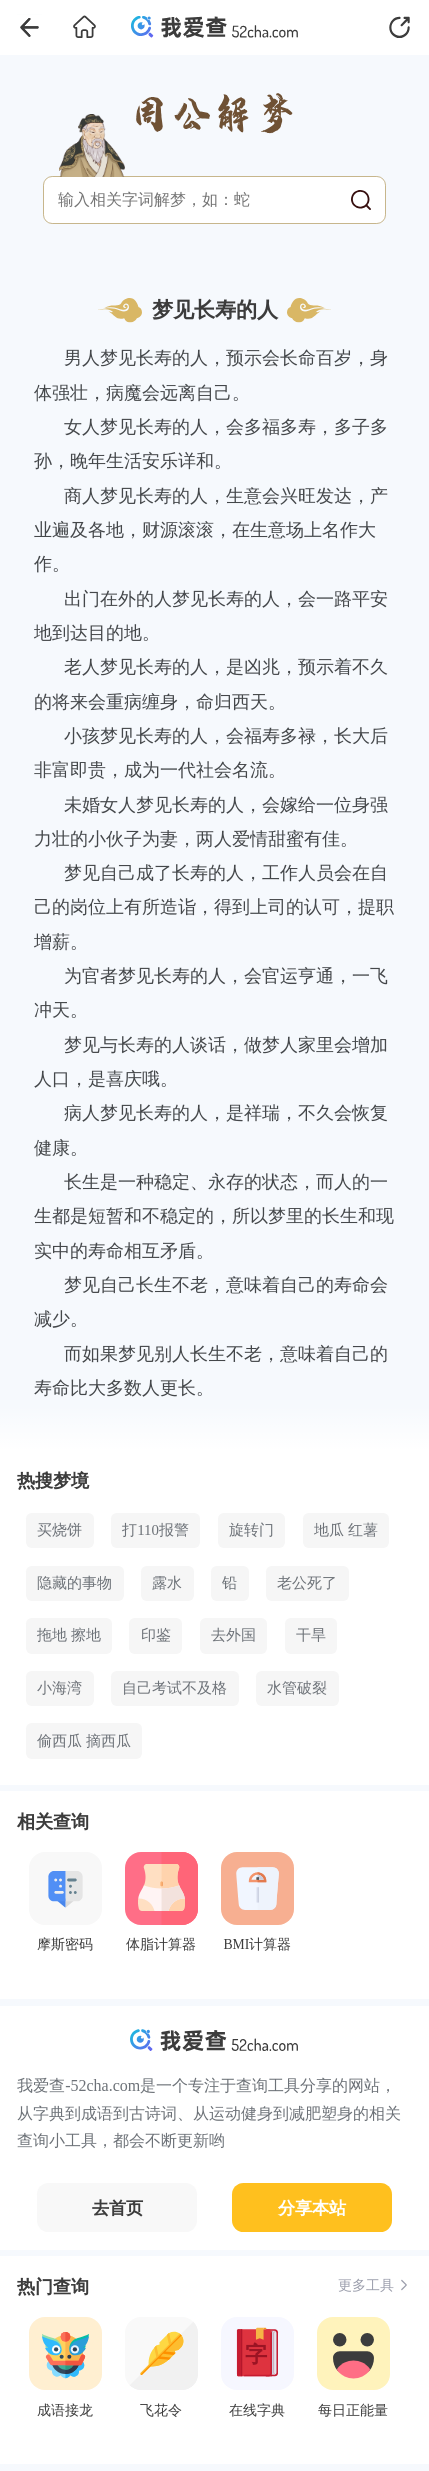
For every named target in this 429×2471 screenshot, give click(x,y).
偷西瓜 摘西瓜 (84, 1741)
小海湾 (59, 1688)
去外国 (233, 1635)
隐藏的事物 (74, 1583)
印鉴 (156, 1635)
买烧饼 (59, 1530)
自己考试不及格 (174, 1688)
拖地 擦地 (69, 1635)
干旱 (311, 1635)
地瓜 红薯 (346, 1530)
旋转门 (251, 1530)
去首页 (117, 2208)
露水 (167, 1583)
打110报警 (155, 1530)
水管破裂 (297, 1688)
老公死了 (307, 1583)
